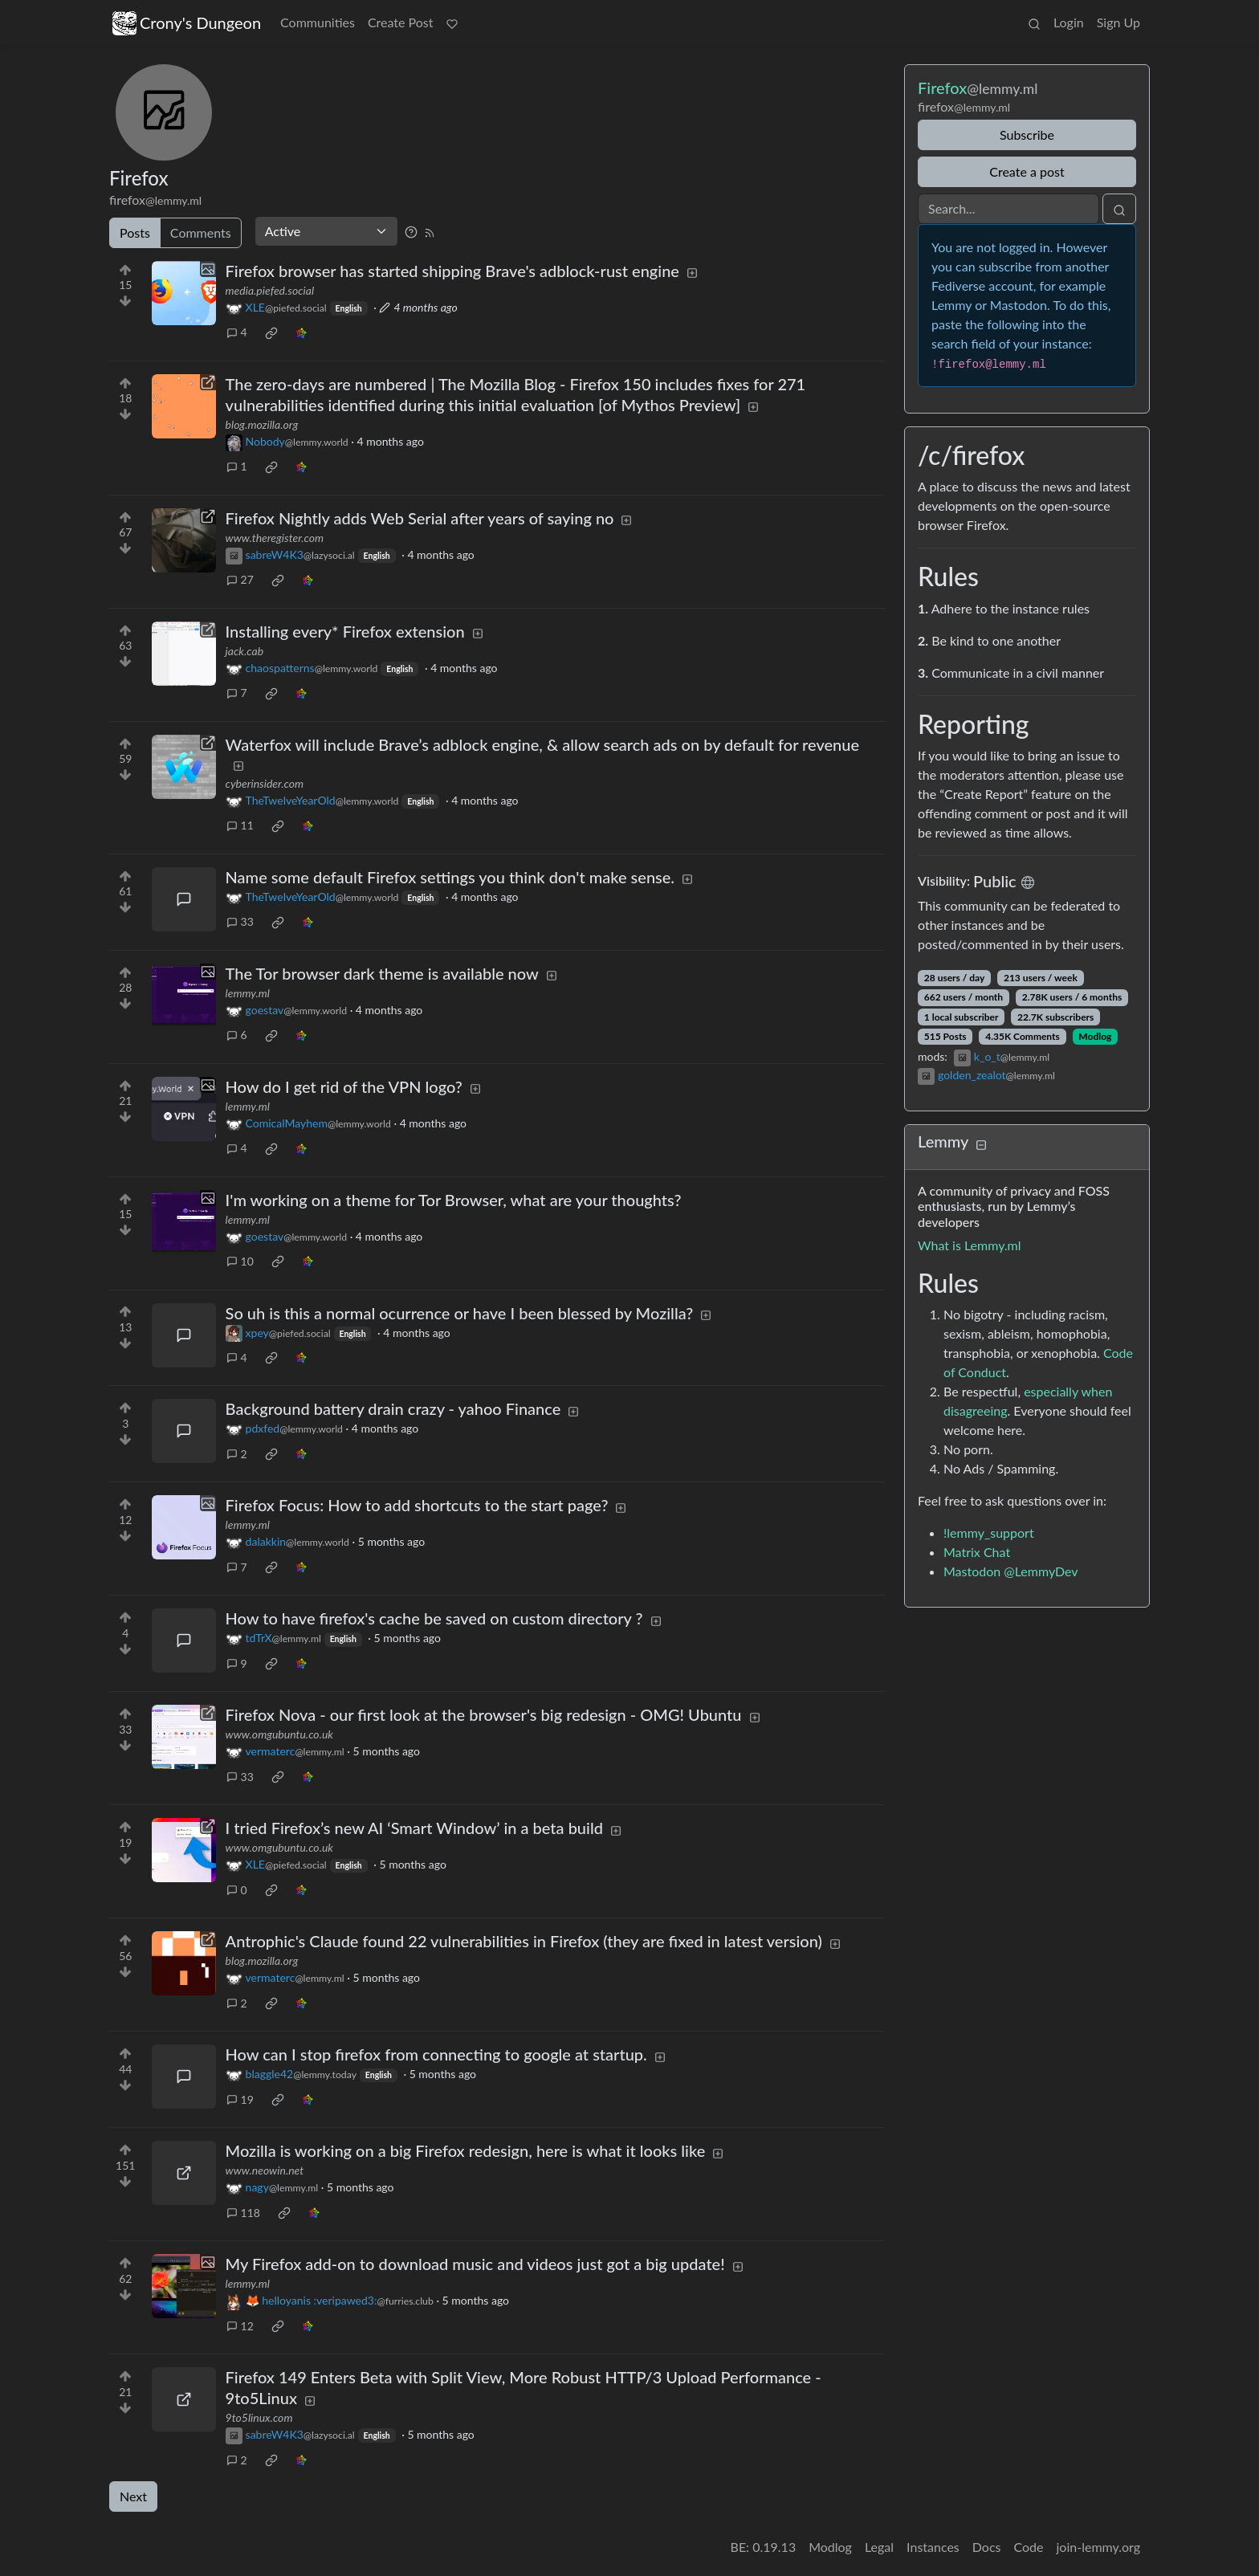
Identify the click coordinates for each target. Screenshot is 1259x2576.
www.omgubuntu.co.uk (279, 1734)
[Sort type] (326, 231)
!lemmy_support (988, 1532)
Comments (200, 232)
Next (133, 2496)
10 (240, 1261)
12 (240, 2326)
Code (1029, 2546)
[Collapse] (981, 1143)
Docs (986, 2546)
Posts (135, 232)
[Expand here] (184, 293)
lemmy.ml (248, 993)
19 (240, 2099)
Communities (317, 22)
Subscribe (1027, 134)
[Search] (1008, 209)
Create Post (401, 22)
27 (240, 579)
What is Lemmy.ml (969, 1245)
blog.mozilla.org (262, 424)
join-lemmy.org (1098, 2546)
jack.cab (244, 651)
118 (243, 2212)
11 (240, 825)
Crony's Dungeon (186, 23)
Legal (879, 2546)
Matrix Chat (976, 1551)
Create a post (1026, 171)
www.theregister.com (275, 537)
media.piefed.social (270, 290)
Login (1068, 22)
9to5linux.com (259, 2417)
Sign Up (1118, 22)
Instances (933, 2546)
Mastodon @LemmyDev (1010, 1571)
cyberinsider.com (265, 783)
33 (240, 921)
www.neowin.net (265, 2170)
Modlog (1094, 1036)
